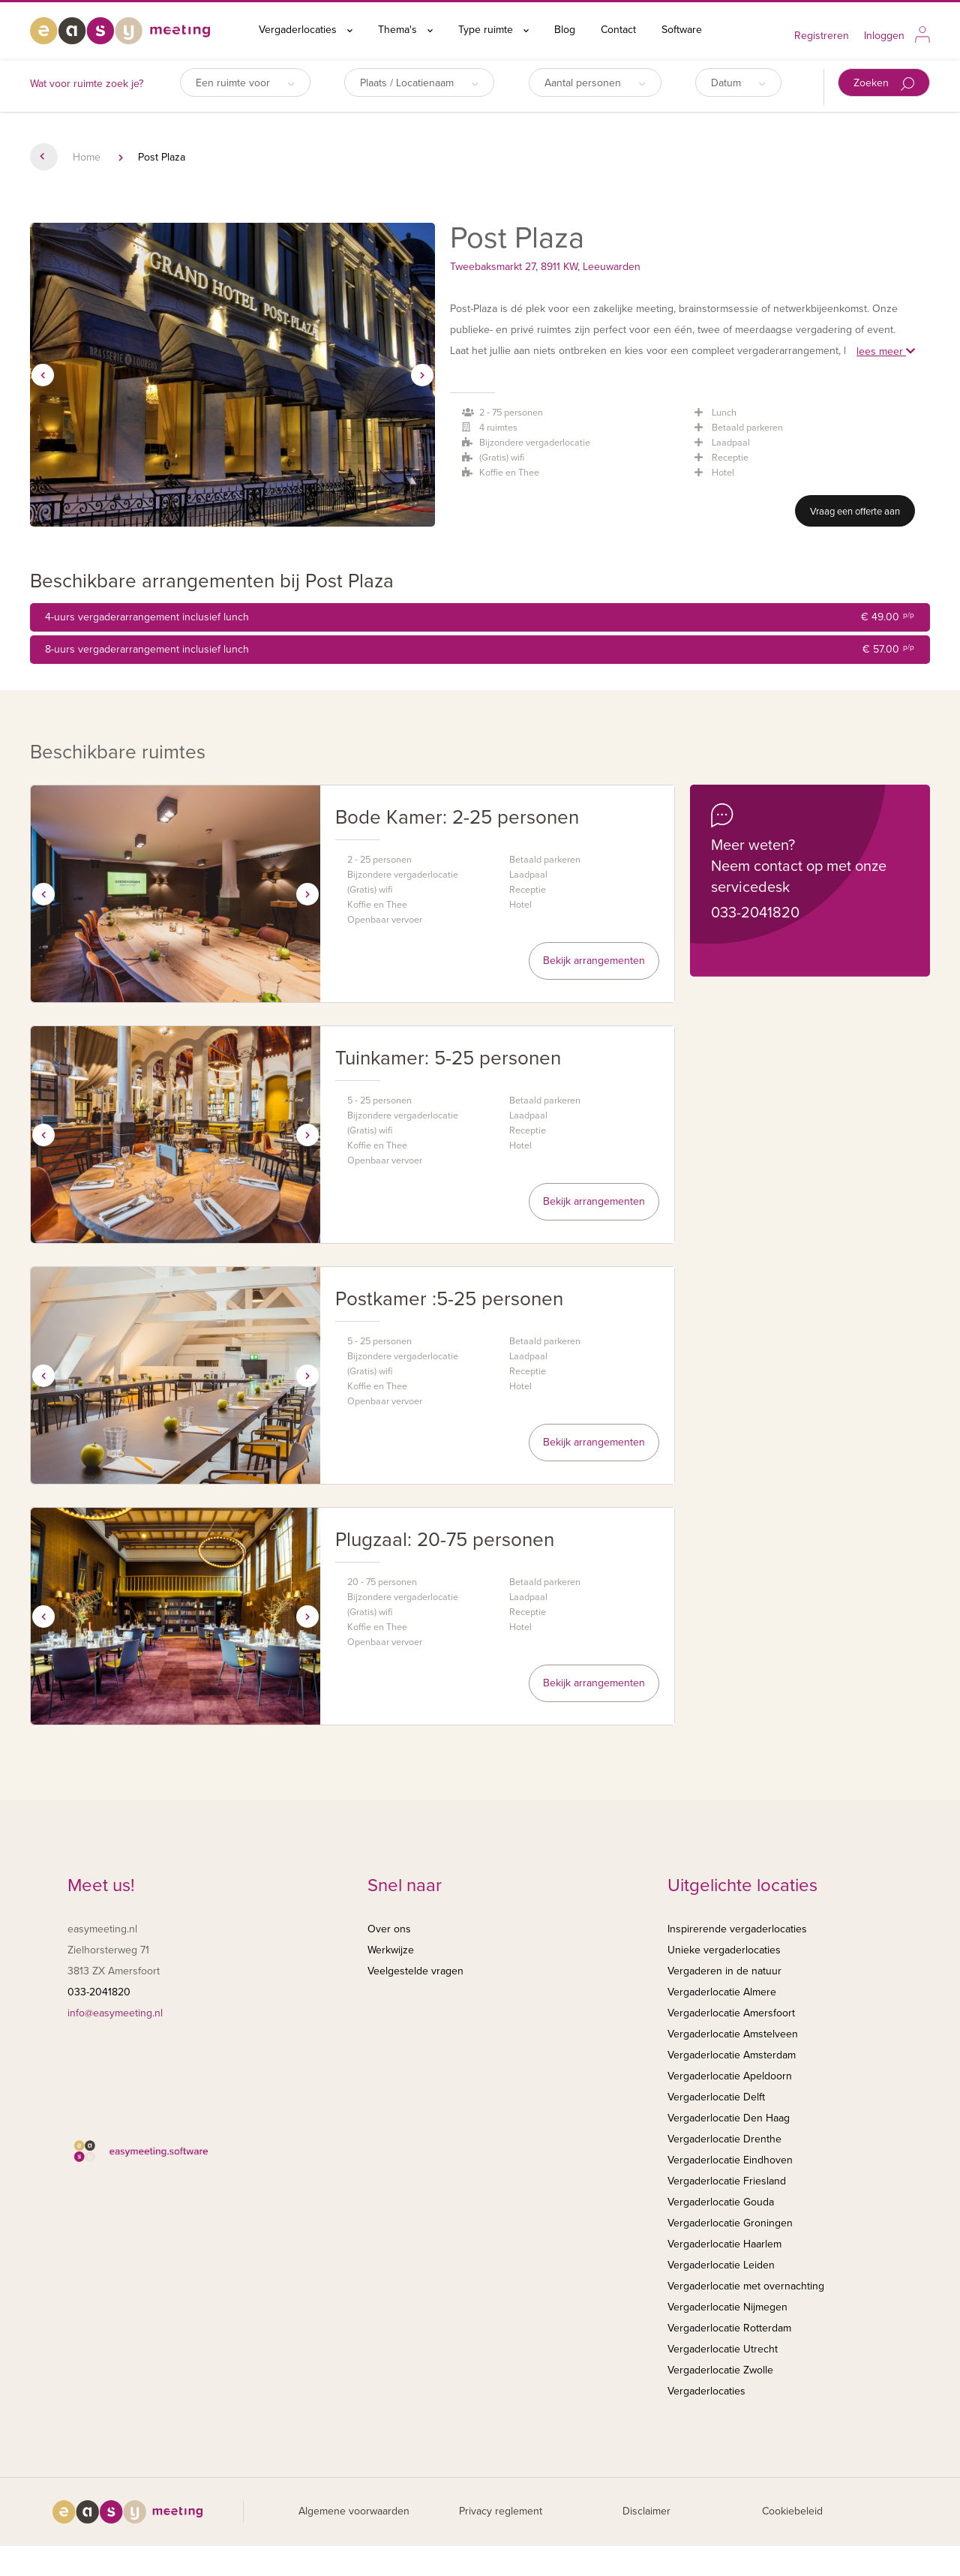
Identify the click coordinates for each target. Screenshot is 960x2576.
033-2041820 (755, 913)
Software (682, 29)
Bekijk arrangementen (594, 960)
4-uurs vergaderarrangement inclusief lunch (480, 617)
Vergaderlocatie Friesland (727, 2181)
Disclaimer (646, 2511)
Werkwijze (391, 1950)
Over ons (389, 1929)
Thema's (405, 29)
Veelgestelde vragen (416, 1971)
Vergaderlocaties (305, 29)
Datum (738, 83)
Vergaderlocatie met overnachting (746, 2286)
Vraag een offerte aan (855, 512)
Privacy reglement (500, 2511)
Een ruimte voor (245, 83)
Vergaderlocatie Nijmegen (728, 2307)
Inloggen (884, 35)
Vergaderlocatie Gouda (721, 2202)
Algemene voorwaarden (354, 2511)
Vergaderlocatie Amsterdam (732, 2055)
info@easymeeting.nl (115, 2013)
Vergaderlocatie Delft (716, 2097)
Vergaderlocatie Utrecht (723, 2349)
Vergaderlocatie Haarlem (725, 2244)
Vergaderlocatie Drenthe (725, 2139)
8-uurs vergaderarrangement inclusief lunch (480, 649)
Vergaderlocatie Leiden (721, 2265)
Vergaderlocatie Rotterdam (729, 2328)
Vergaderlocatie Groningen (730, 2223)
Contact (618, 29)
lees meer (885, 351)
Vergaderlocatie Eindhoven (730, 2160)
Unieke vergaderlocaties (724, 1950)
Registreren (821, 35)
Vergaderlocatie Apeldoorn (730, 2076)
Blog (564, 29)
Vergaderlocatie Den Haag (729, 2118)
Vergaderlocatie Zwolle (720, 2370)
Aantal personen (595, 83)
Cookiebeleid (792, 2511)
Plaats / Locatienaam (419, 83)
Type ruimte (493, 29)
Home (86, 157)
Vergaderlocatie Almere (722, 1992)
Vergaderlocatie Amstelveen (733, 2034)
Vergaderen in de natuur (725, 1971)
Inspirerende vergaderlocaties (737, 1929)
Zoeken (884, 84)
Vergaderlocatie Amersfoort (731, 2013)
